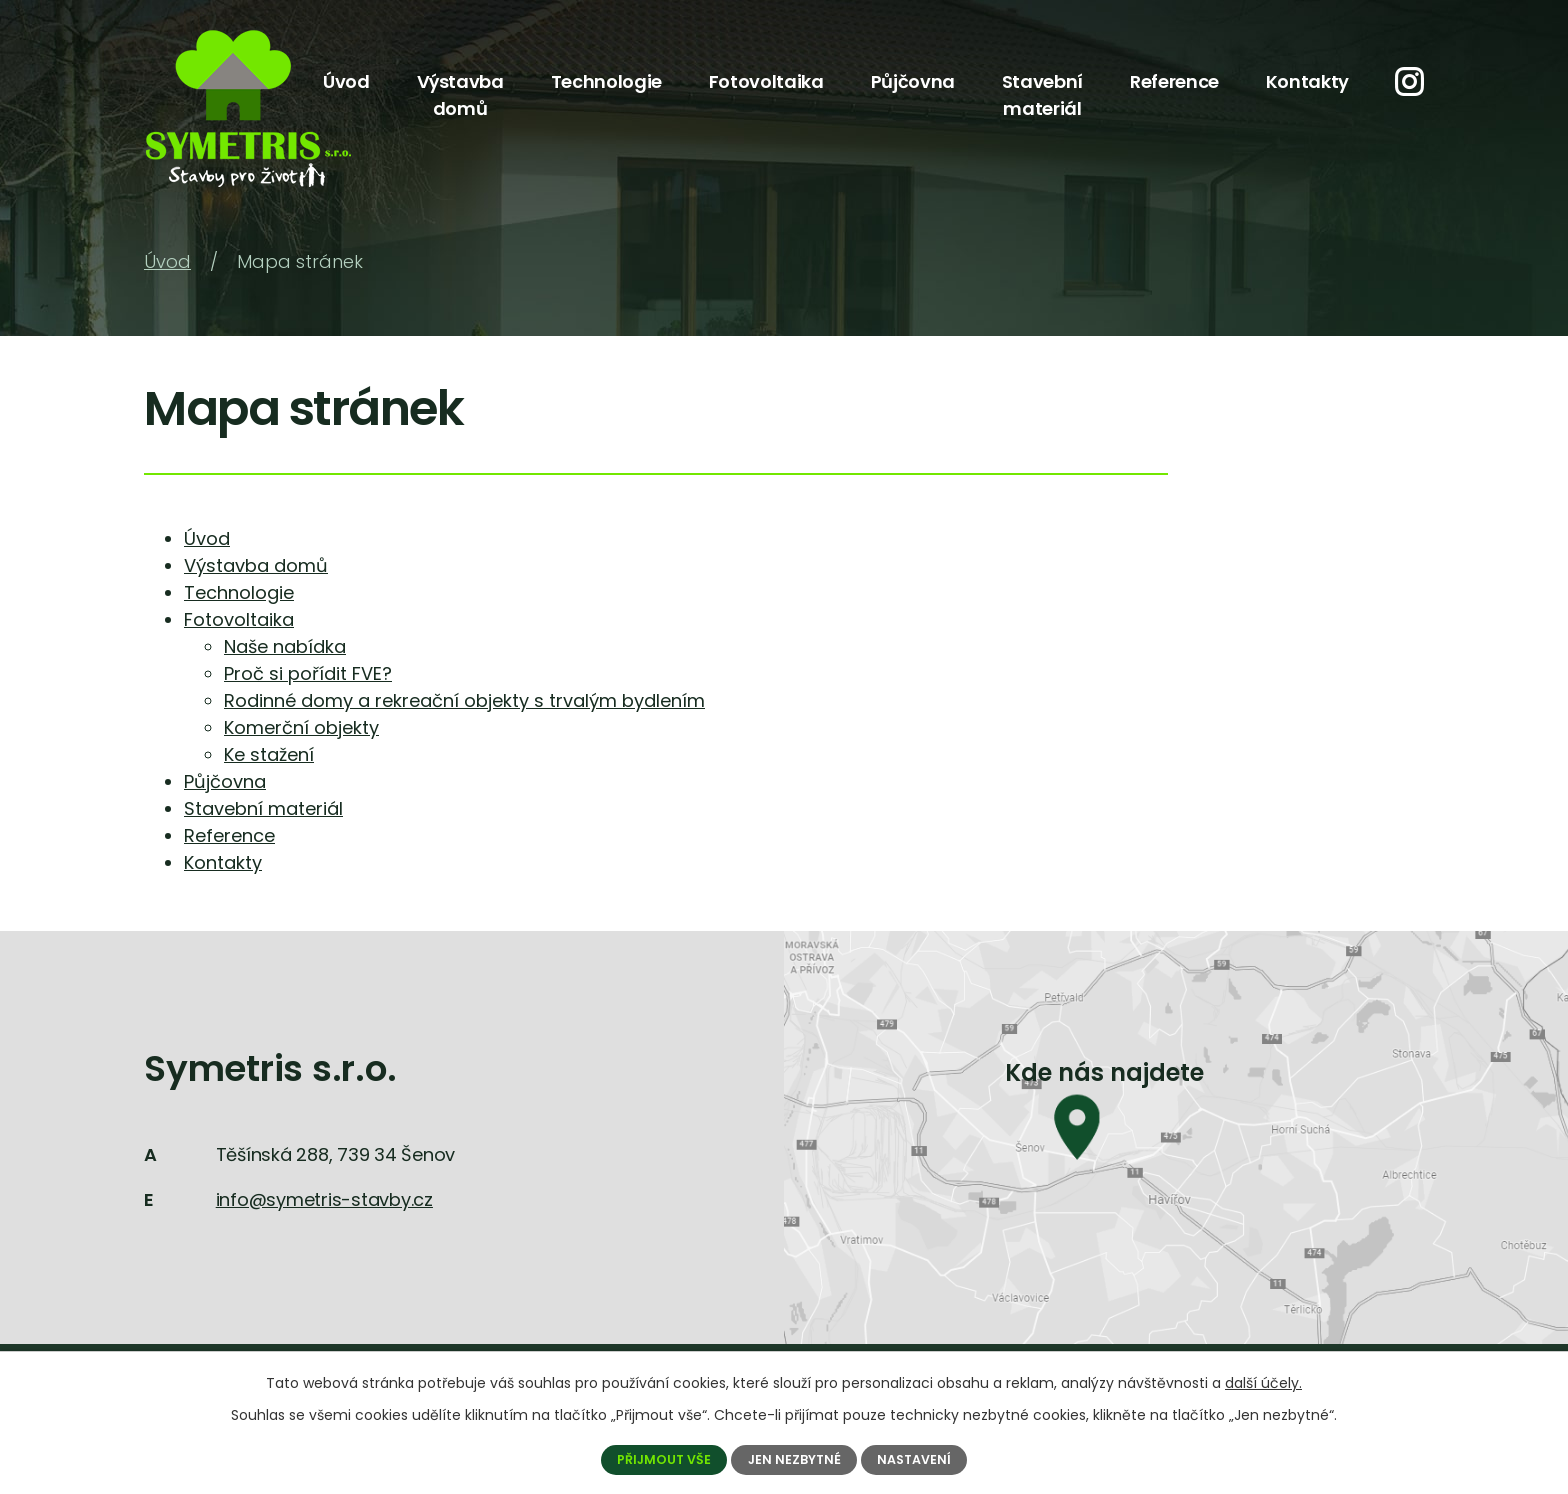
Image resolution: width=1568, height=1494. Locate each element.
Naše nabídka (285, 646)
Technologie (606, 81)
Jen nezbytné (795, 1459)
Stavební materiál (1042, 95)
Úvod (346, 81)
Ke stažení (269, 754)
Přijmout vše (663, 1459)
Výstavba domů (460, 95)
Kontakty (1307, 81)
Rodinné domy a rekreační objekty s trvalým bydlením (464, 700)
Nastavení (915, 1459)
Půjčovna (913, 81)
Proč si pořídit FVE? (308, 673)
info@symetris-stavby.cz (324, 1199)
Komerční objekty (301, 727)
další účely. (1263, 1383)
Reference (1174, 81)
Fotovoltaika (766, 81)
